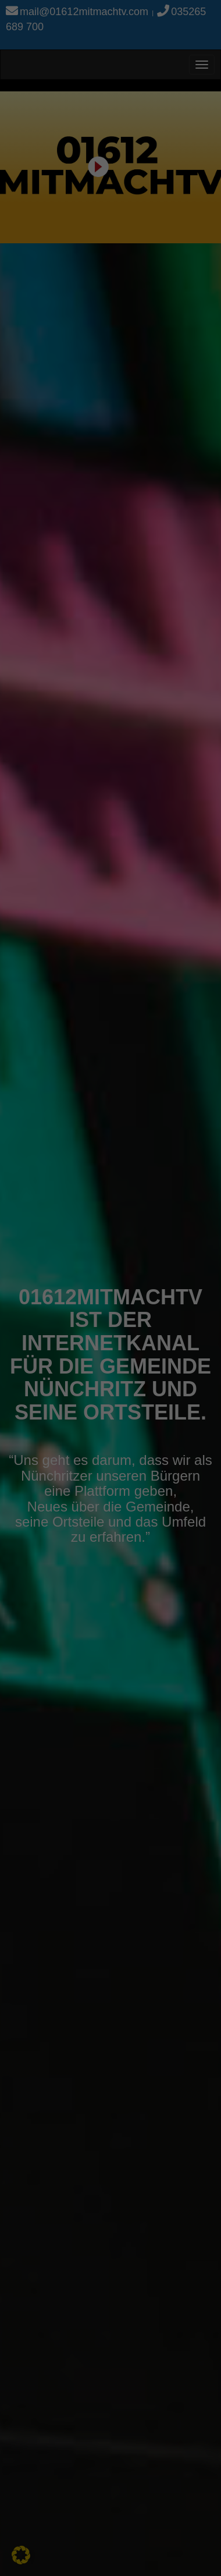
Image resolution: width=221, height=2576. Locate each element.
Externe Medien (168, 225)
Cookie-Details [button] (59, 416)
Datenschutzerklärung (48, 187)
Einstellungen (87, 199)
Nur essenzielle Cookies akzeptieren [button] (110, 339)
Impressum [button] (167, 416)
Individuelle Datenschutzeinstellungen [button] (110, 385)
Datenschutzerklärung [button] (116, 416)
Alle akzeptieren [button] (110, 265)
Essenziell (35, 225)
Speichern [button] (111, 299)
